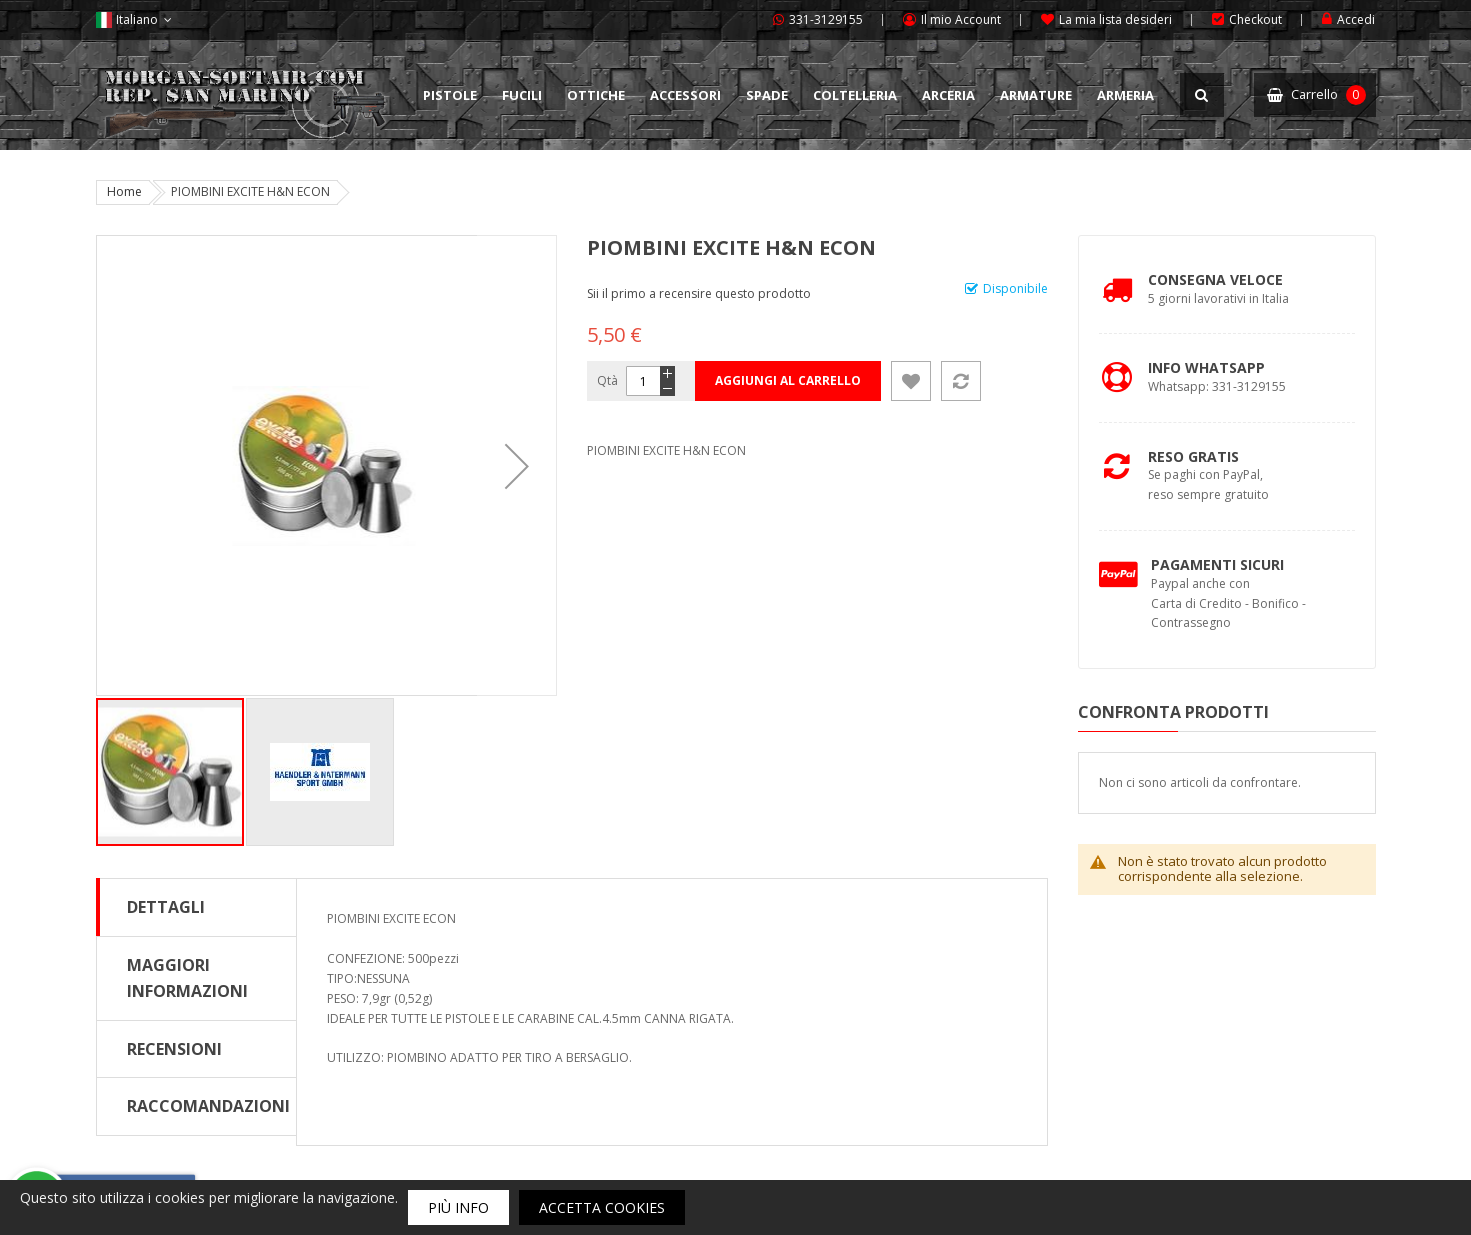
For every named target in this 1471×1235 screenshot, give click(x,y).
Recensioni (174, 1049)
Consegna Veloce (1215, 279)
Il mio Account (961, 19)
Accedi (1356, 19)
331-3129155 (826, 19)
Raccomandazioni (208, 1106)
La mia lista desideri (1115, 19)
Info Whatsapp (1206, 367)
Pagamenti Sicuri (1217, 564)
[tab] (196, 907)
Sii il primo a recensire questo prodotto (699, 293)
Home (124, 191)
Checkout (1255, 19)
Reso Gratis (1193, 456)
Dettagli (166, 907)
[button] (517, 465)
